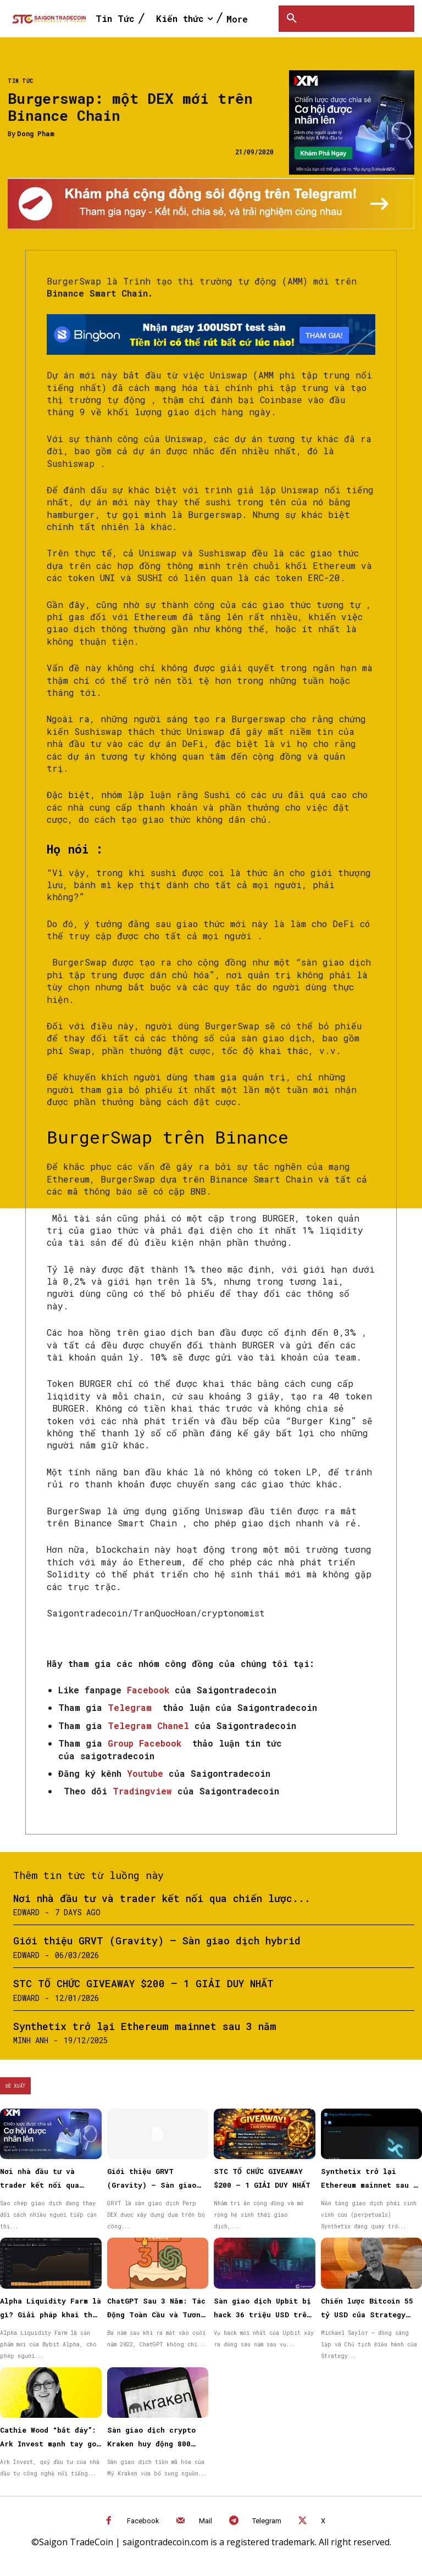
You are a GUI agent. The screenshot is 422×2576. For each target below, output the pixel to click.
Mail (205, 2521)
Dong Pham (35, 133)
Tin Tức (20, 81)
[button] (292, 18)
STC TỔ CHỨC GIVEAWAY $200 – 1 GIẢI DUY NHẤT (143, 1983)
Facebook (143, 2521)
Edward (26, 1912)
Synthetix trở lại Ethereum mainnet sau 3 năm (144, 2026)
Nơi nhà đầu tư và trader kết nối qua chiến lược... (161, 1898)
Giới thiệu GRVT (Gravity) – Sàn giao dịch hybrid (157, 1940)
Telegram (266, 2521)
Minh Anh (30, 2040)
